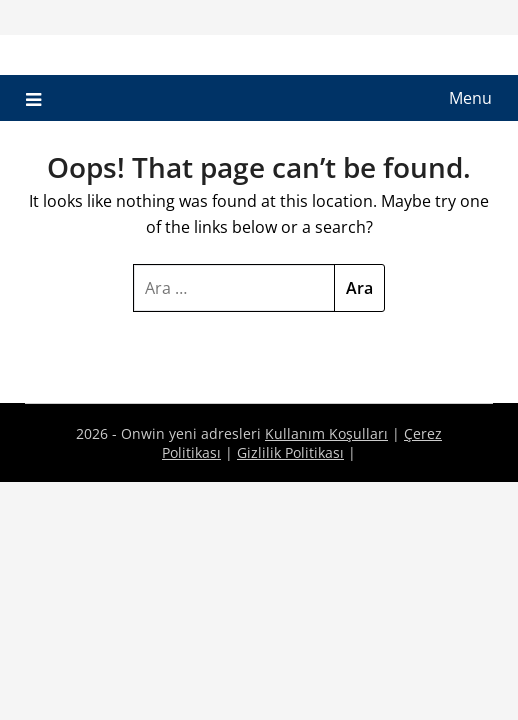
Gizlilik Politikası (290, 452)
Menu (470, 98)
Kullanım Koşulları (326, 433)
